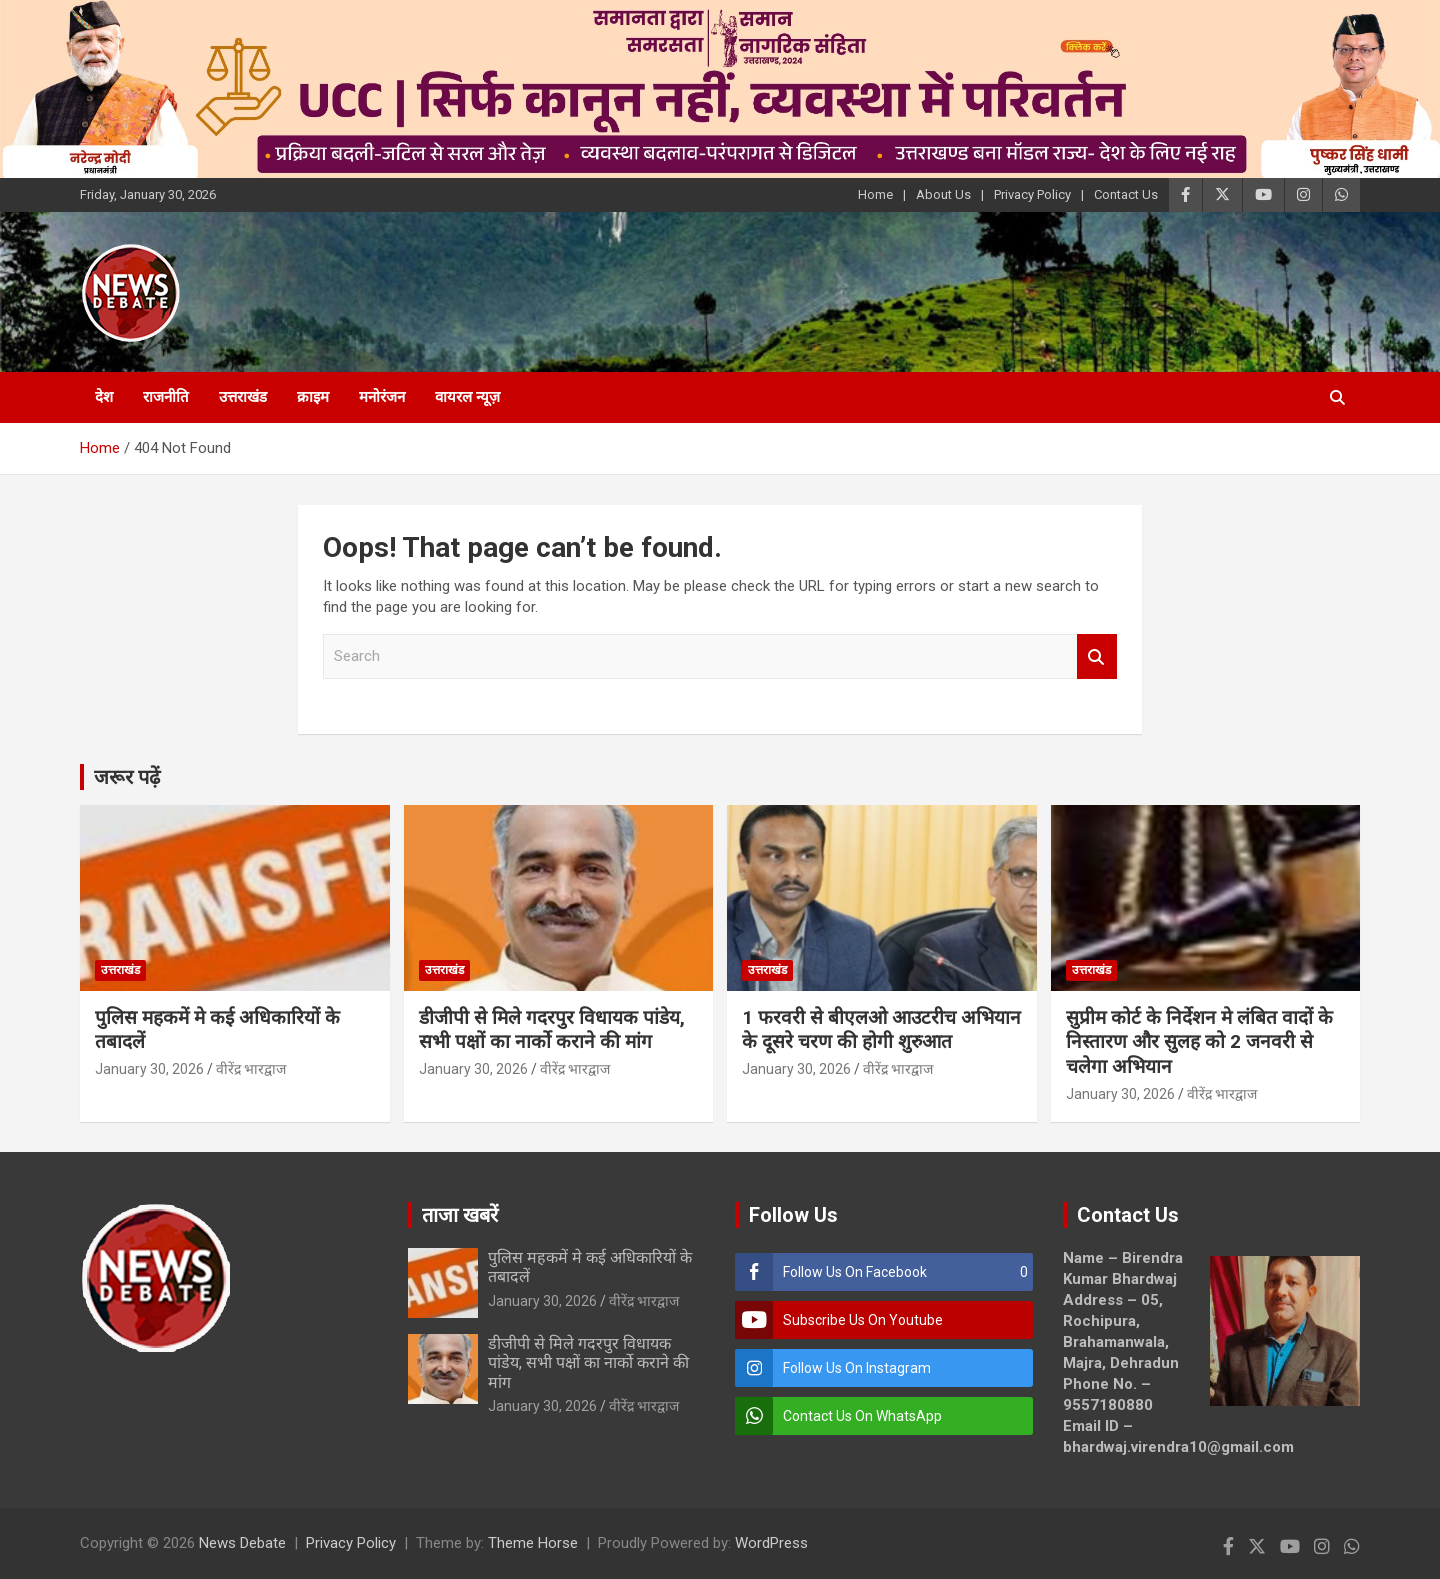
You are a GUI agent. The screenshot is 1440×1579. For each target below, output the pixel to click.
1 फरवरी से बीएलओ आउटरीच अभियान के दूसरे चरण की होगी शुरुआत (881, 1030)
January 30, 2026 (149, 1069)
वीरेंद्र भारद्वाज (251, 1069)
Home (875, 194)
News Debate (242, 1543)
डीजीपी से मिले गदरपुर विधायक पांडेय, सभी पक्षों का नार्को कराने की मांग (552, 1030)
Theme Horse (533, 1543)
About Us (943, 194)
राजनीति (166, 397)
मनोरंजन (382, 397)
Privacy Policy (1032, 194)
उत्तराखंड (243, 397)
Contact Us (1126, 194)
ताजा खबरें (460, 1215)
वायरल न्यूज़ (467, 397)
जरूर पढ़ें (127, 777)
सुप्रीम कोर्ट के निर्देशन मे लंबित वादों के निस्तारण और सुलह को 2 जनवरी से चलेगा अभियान (1199, 1042)
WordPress (771, 1543)
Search (1097, 656)
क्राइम (313, 397)
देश (104, 397)
